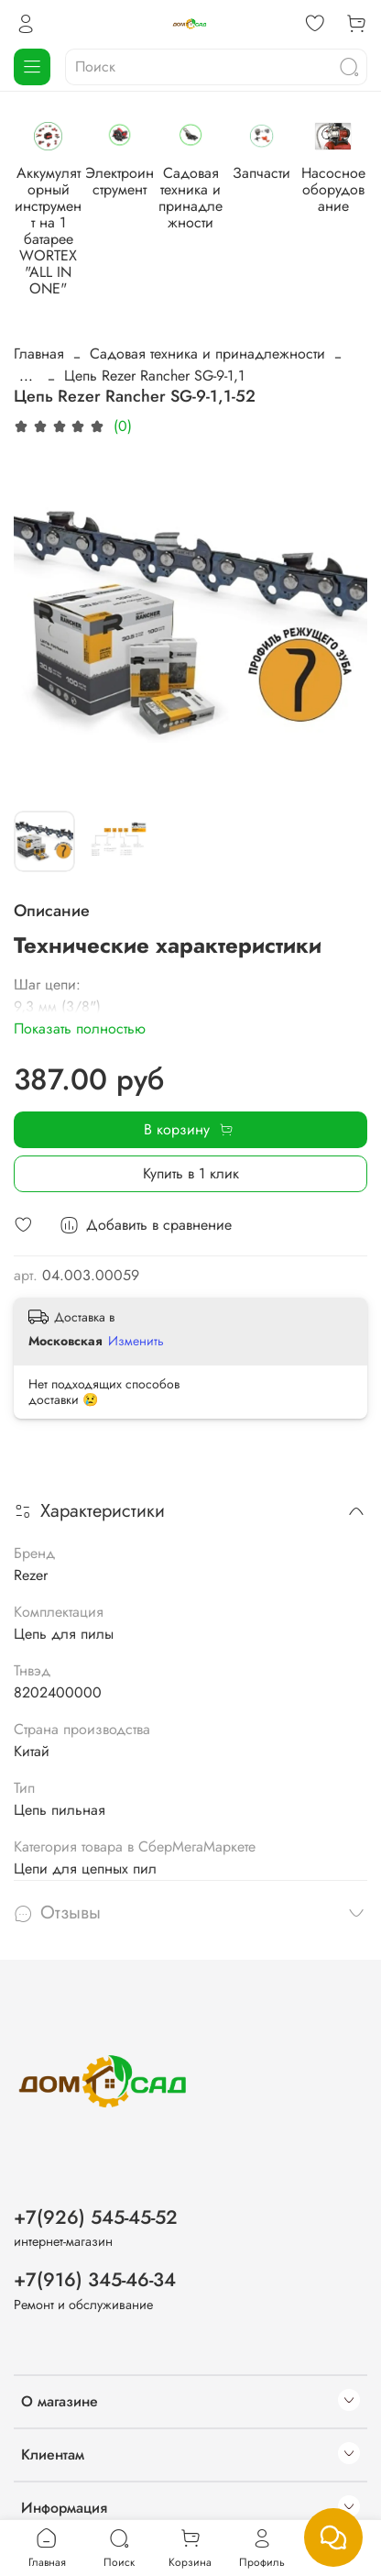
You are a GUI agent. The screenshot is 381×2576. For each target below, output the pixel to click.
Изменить (136, 1303)
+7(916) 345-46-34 (95, 2242)
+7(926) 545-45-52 (96, 2179)
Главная (39, 315)
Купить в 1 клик (191, 1135)
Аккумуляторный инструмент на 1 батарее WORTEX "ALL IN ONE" (81, 226)
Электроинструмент (219, 201)
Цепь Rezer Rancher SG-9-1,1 (154, 337)
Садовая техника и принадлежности (207, 315)
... (26, 338)
